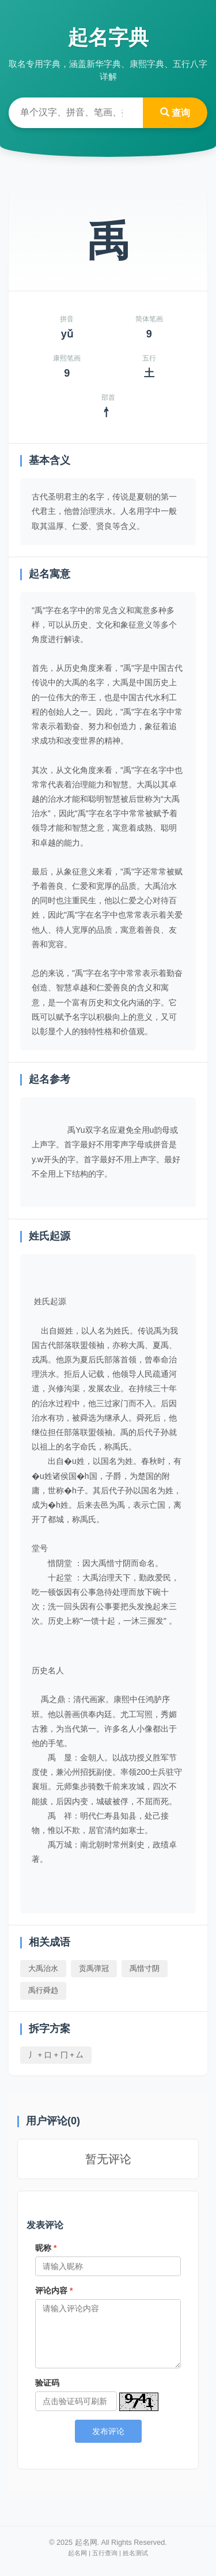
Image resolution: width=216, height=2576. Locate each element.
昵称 (45, 2247)
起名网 (77, 2552)
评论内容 (54, 2290)
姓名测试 (135, 2552)
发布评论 (108, 2431)
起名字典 (108, 37)
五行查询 (105, 2552)
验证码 (47, 2382)
